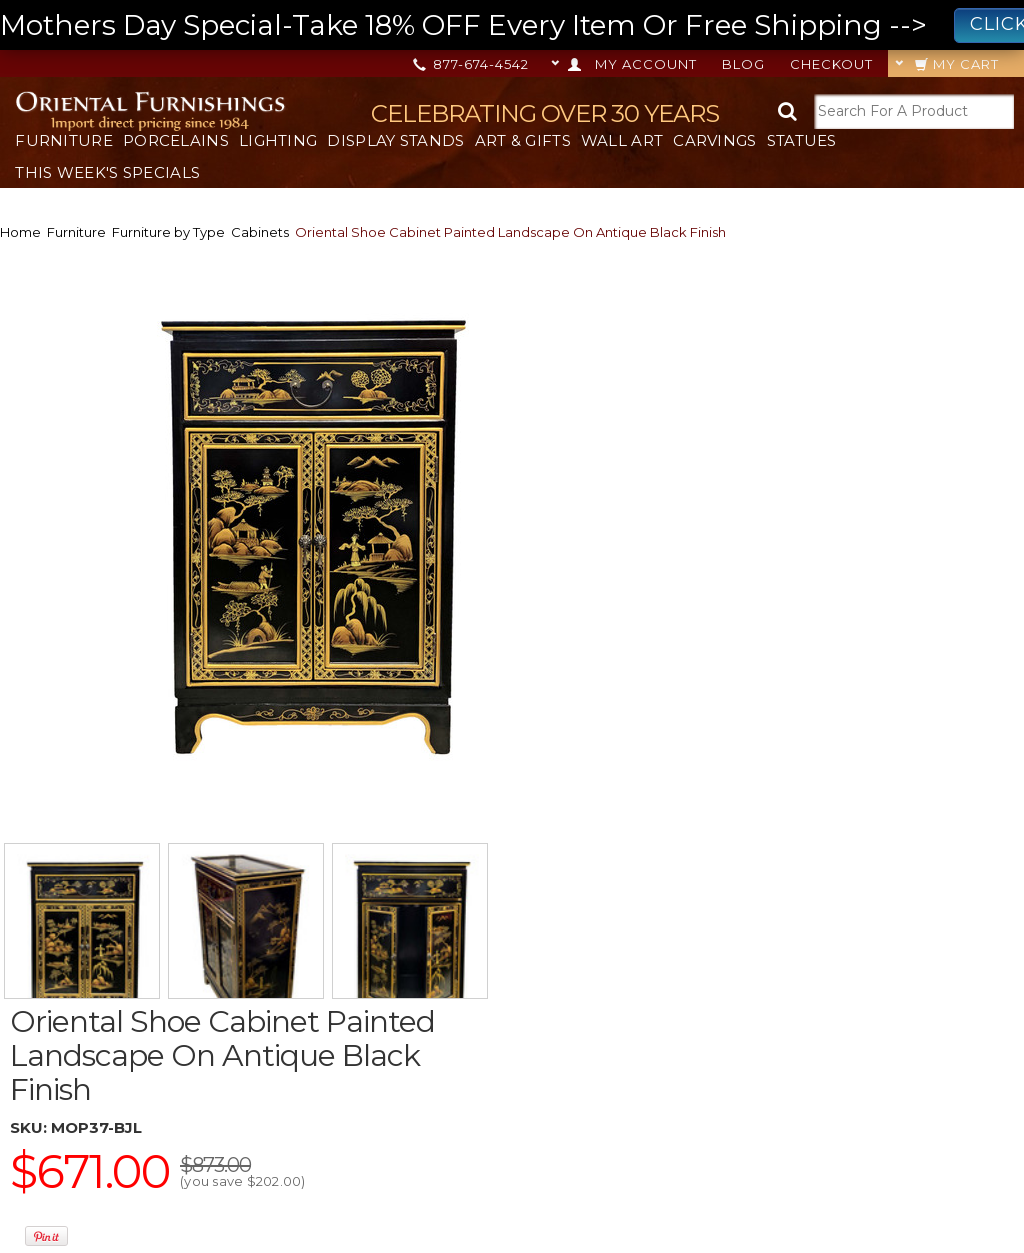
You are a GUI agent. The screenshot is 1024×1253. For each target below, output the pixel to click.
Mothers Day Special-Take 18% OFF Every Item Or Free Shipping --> (512, 25)
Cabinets (260, 232)
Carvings (714, 140)
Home (20, 232)
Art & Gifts (523, 140)
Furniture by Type (168, 232)
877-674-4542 (472, 64)
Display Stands (395, 140)
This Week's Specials (107, 172)
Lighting (278, 140)
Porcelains (176, 140)
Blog (743, 64)
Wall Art (622, 140)
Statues (802, 140)
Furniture (64, 140)
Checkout (831, 64)
